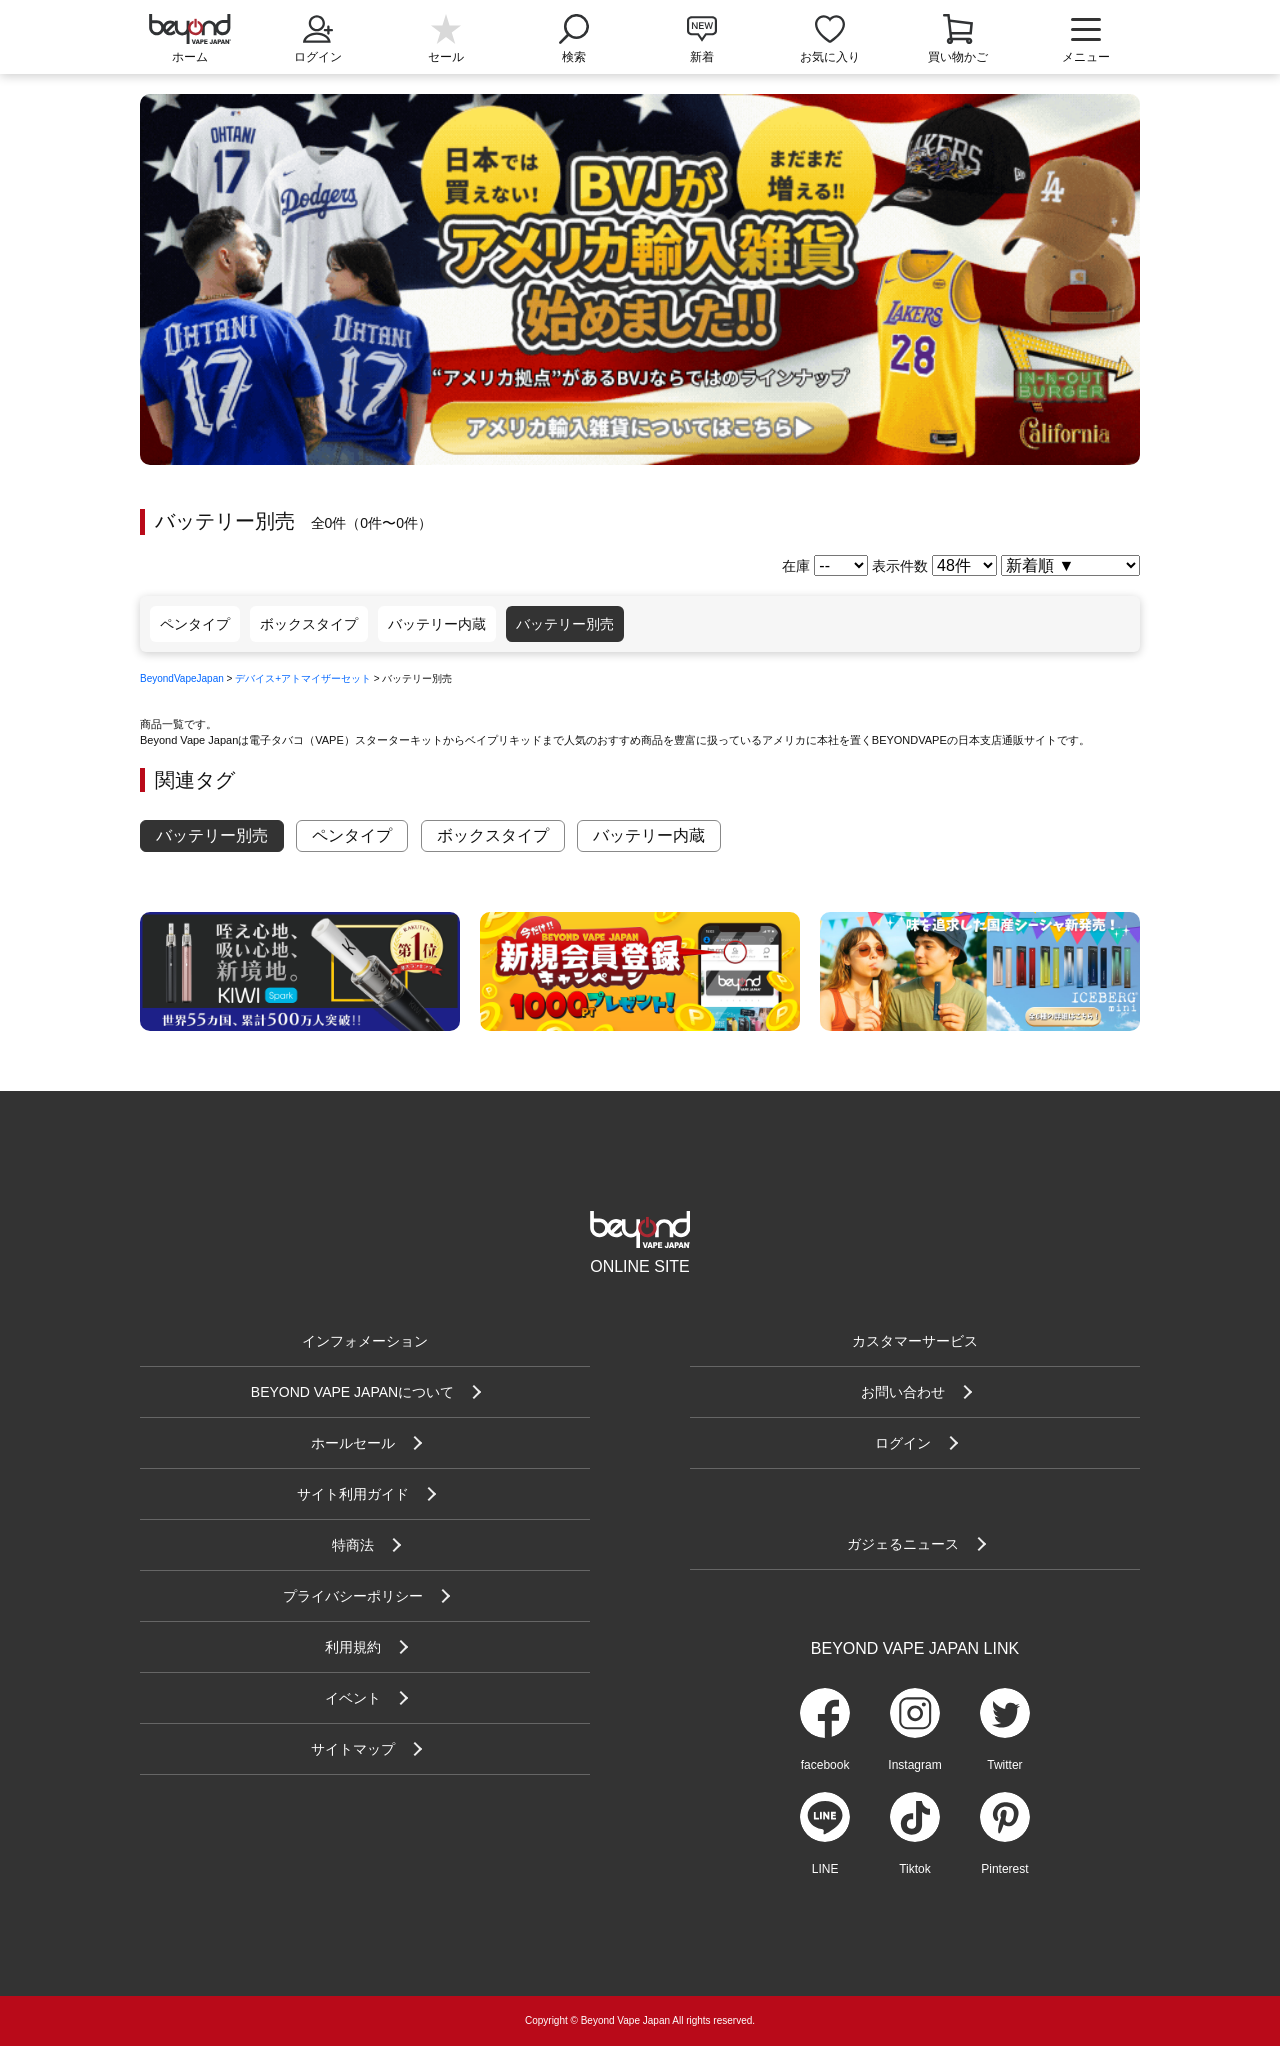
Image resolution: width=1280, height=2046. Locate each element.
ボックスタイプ (309, 624)
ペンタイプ (195, 624)
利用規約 (353, 1647)
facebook (825, 1765)
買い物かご (958, 57)
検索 (574, 37)
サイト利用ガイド (353, 1494)
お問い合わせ (903, 1392)
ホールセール (353, 1443)
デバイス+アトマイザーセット (303, 678)
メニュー (1086, 40)
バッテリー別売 (565, 624)
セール (446, 57)
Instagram (914, 1765)
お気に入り (830, 57)
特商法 (353, 1545)
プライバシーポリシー (353, 1596)
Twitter (1004, 1765)
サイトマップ (353, 1749)
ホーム (190, 57)
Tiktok (915, 1869)
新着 (702, 57)
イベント (353, 1698)
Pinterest (1004, 1869)
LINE (825, 1869)
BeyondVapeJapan (182, 678)
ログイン (318, 37)
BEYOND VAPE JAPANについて (352, 1392)
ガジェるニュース (903, 1544)
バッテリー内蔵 (437, 624)
